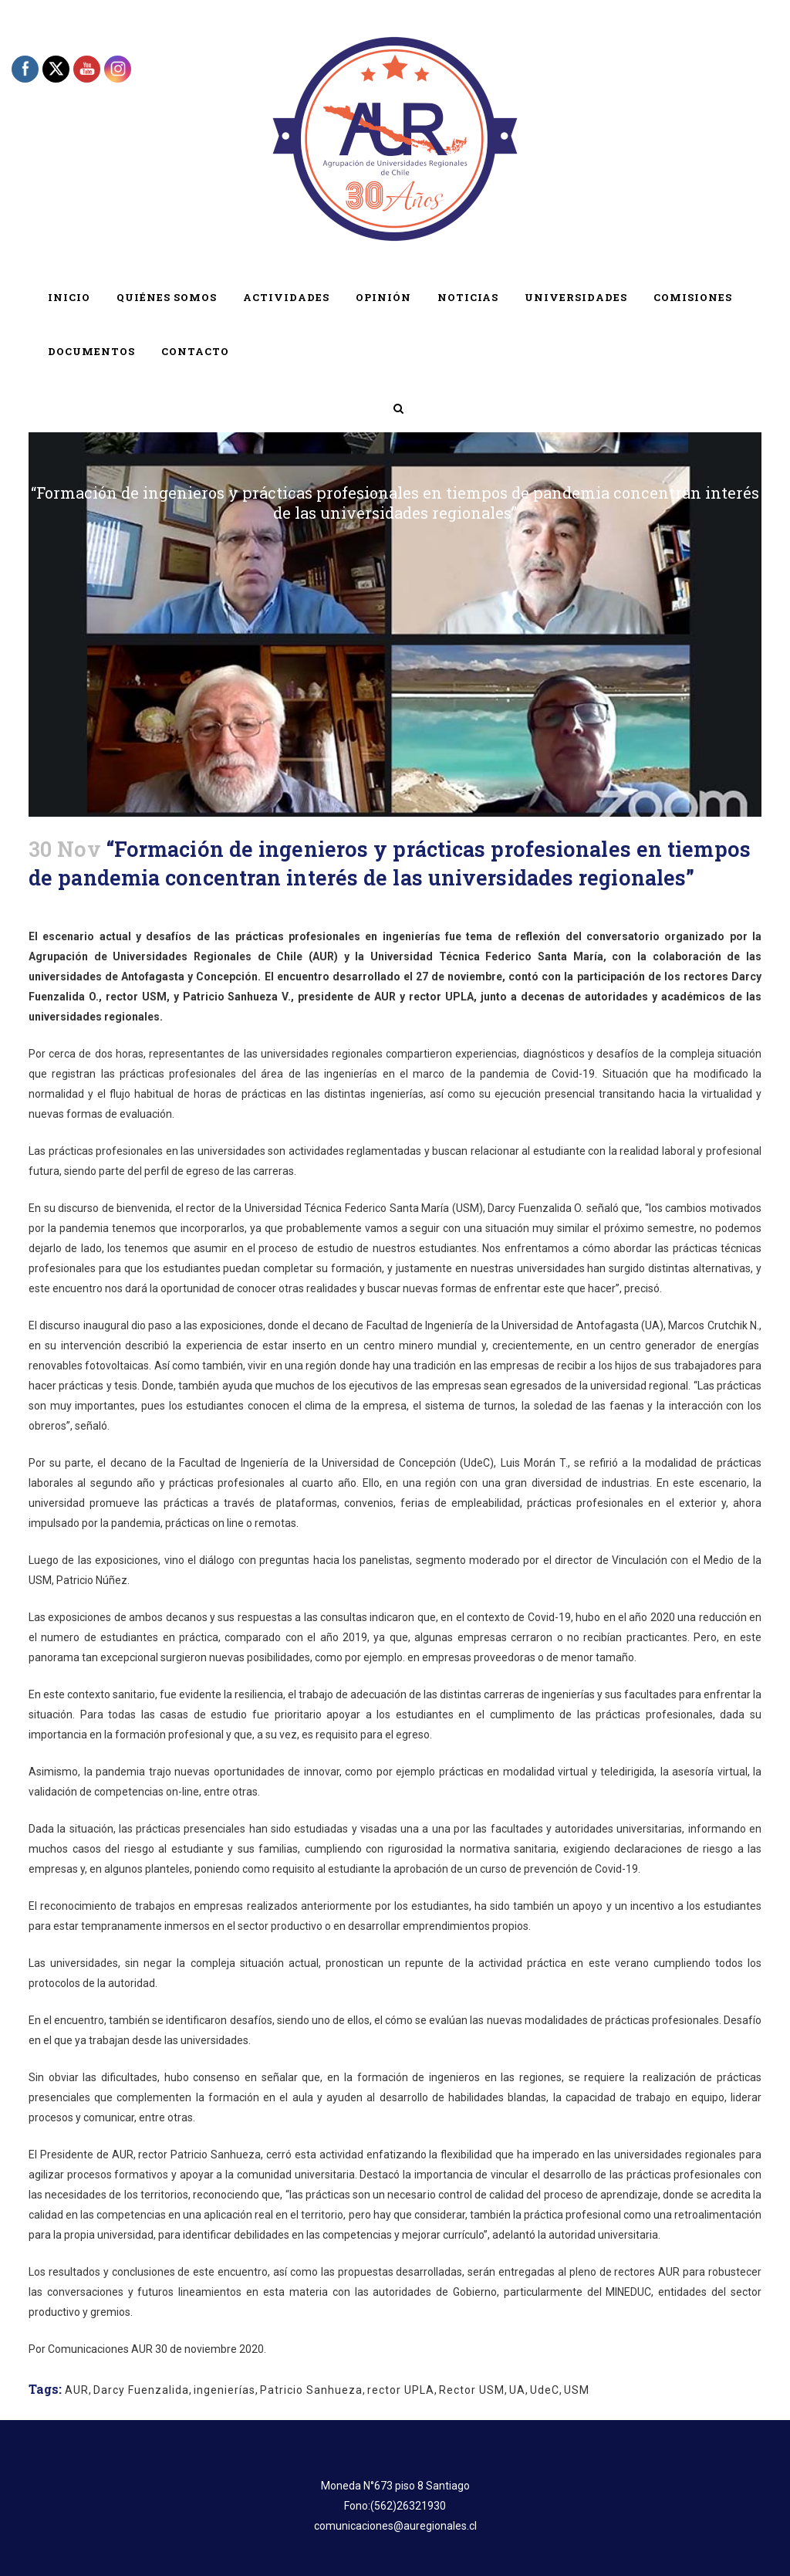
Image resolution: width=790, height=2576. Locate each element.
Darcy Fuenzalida (141, 2390)
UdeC (544, 2390)
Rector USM (472, 2390)
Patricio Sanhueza (311, 2390)
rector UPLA (400, 2390)
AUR (77, 2390)
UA (517, 2390)
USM (576, 2390)
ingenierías (224, 2390)
